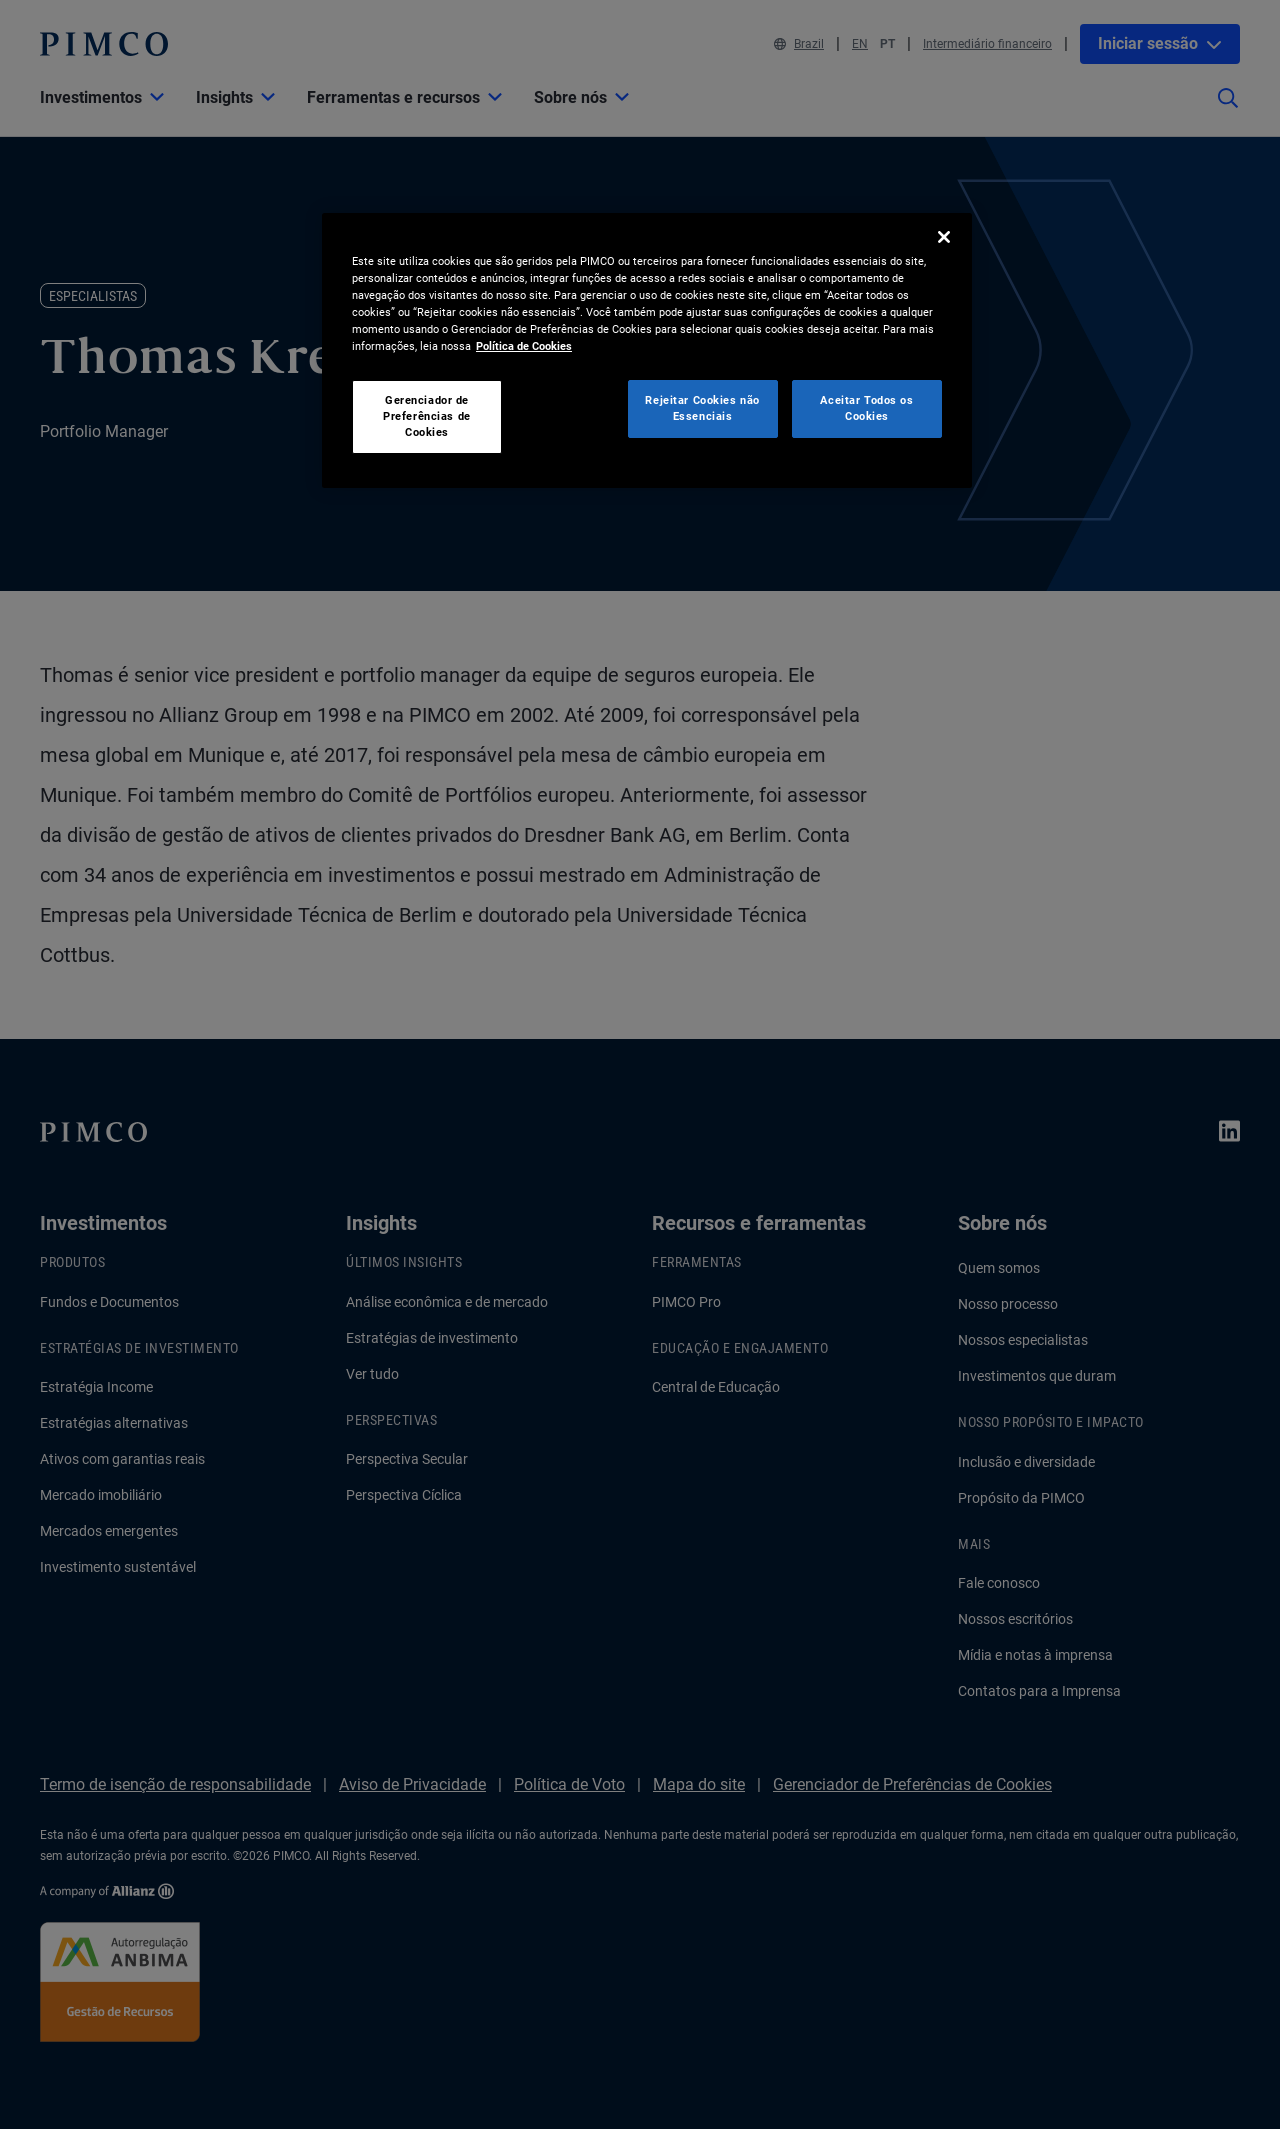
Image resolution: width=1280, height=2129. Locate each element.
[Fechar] (944, 237)
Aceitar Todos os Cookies (866, 408)
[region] (647, 350)
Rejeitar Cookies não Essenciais (702, 408)
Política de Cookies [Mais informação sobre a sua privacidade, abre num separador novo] (524, 346)
